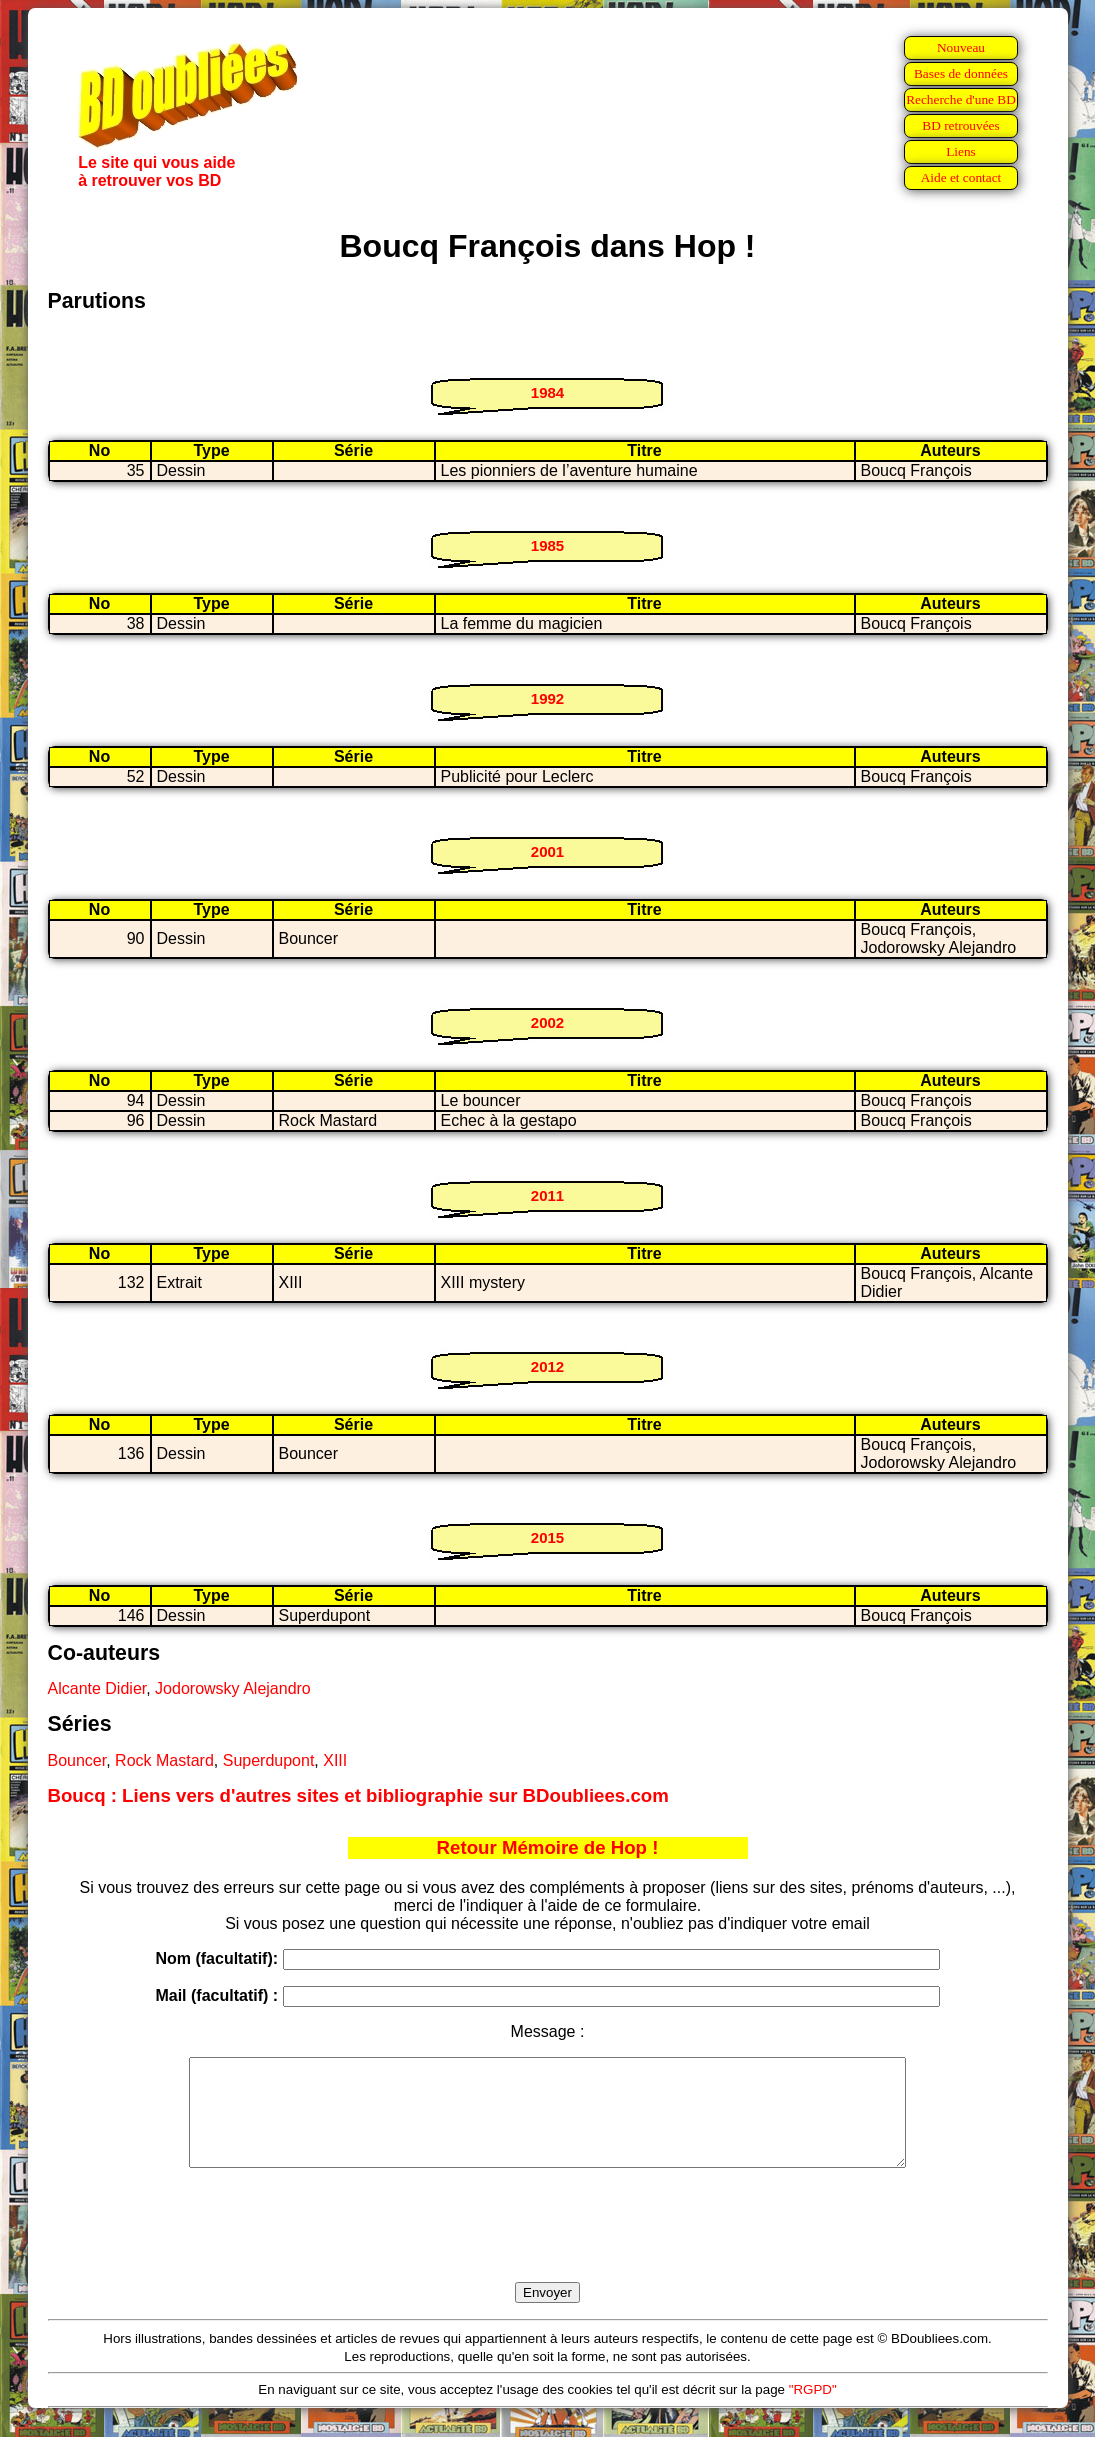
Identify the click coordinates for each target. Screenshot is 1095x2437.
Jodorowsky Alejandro (233, 1688)
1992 (547, 698)
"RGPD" (813, 2410)
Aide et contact (961, 177)
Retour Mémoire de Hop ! (548, 1847)
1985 (547, 545)
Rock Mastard (164, 1760)
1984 (547, 392)
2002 (547, 1022)
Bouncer (77, 1760)
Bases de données (961, 73)
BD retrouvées (960, 125)
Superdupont (269, 1760)
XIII (335, 1760)
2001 (547, 851)
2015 (547, 1537)
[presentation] (548, 2248)
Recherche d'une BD (961, 99)
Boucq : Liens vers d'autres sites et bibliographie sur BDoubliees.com (358, 1795)
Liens (961, 151)
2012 (547, 1366)
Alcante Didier (97, 1688)
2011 (547, 1195)
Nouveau (961, 47)
